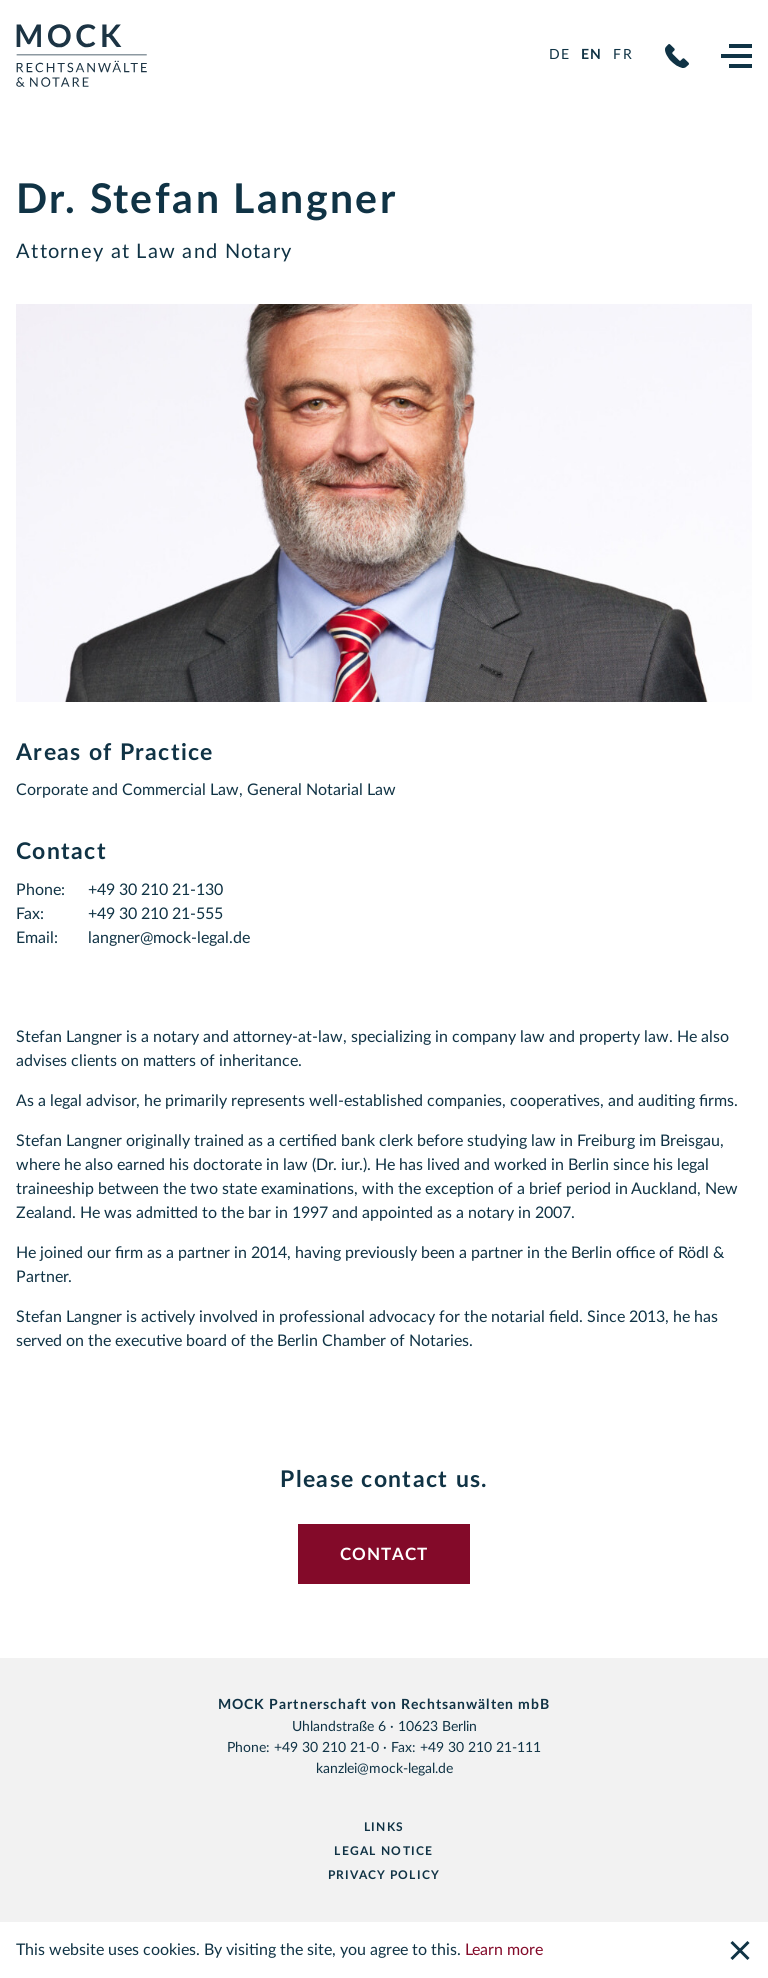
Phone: (40, 890)
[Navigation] (736, 55)
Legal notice (383, 1851)
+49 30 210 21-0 (677, 55)
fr (623, 55)
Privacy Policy (384, 1875)
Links (384, 1827)
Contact (384, 1554)
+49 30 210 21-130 (155, 890)
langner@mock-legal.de (169, 938)
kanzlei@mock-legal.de (384, 1769)
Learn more (504, 1950)
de (560, 55)
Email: (37, 938)
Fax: (30, 914)
